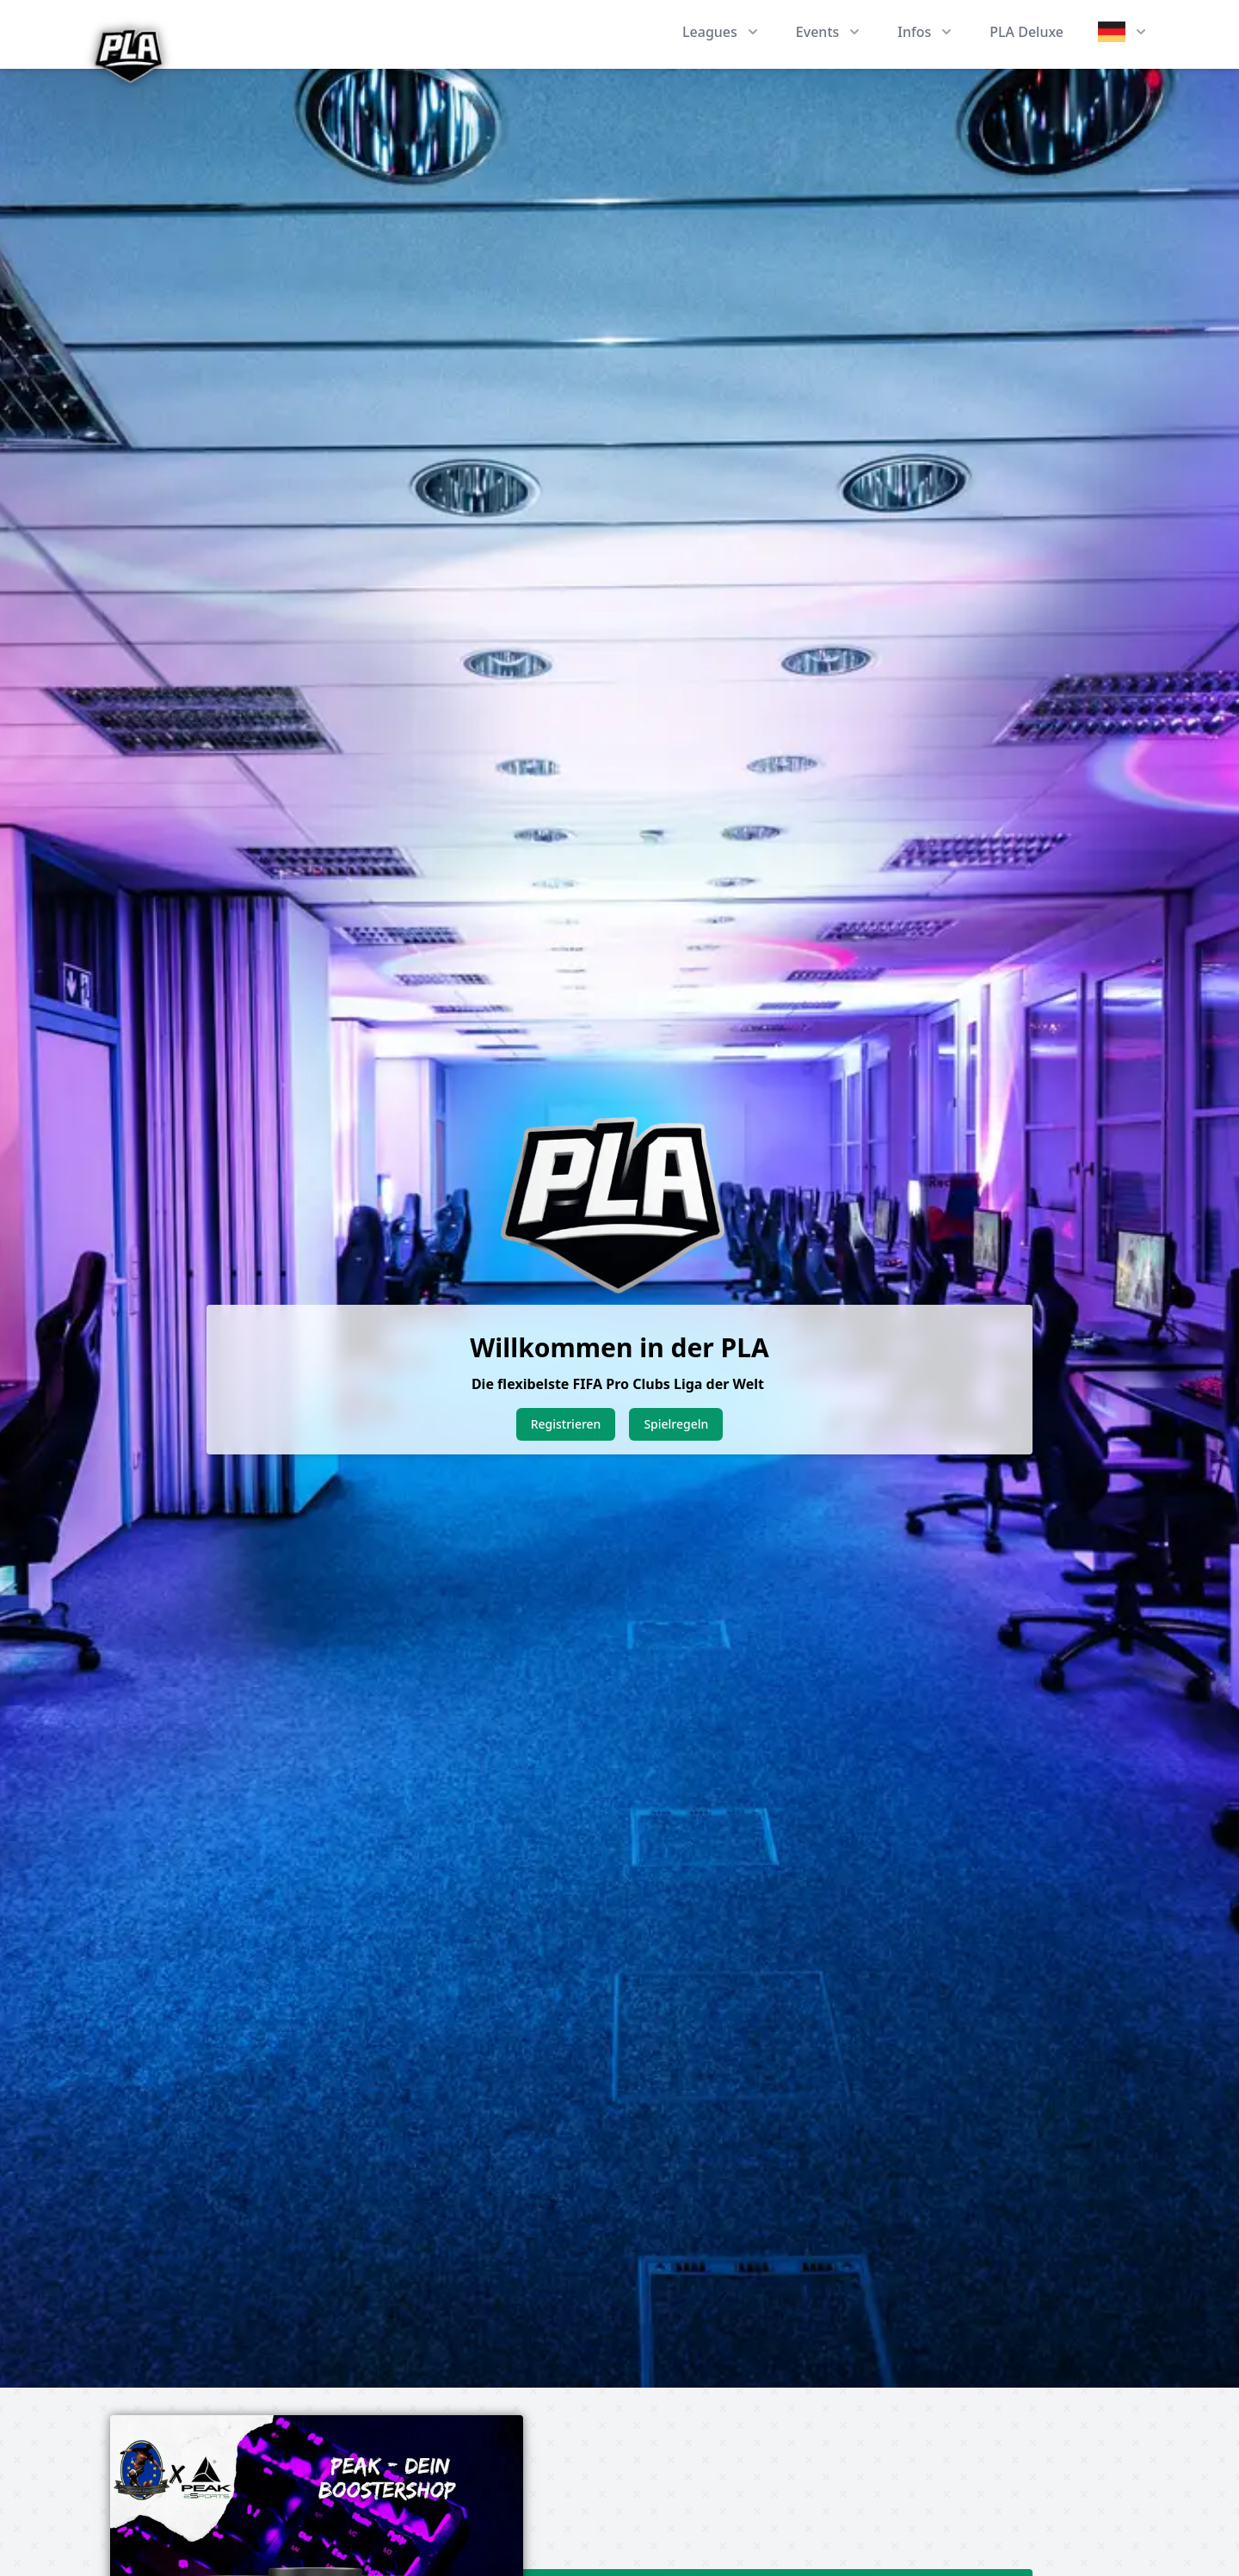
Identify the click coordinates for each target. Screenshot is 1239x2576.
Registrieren (566, 1424)
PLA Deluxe (1026, 31)
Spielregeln (676, 1424)
